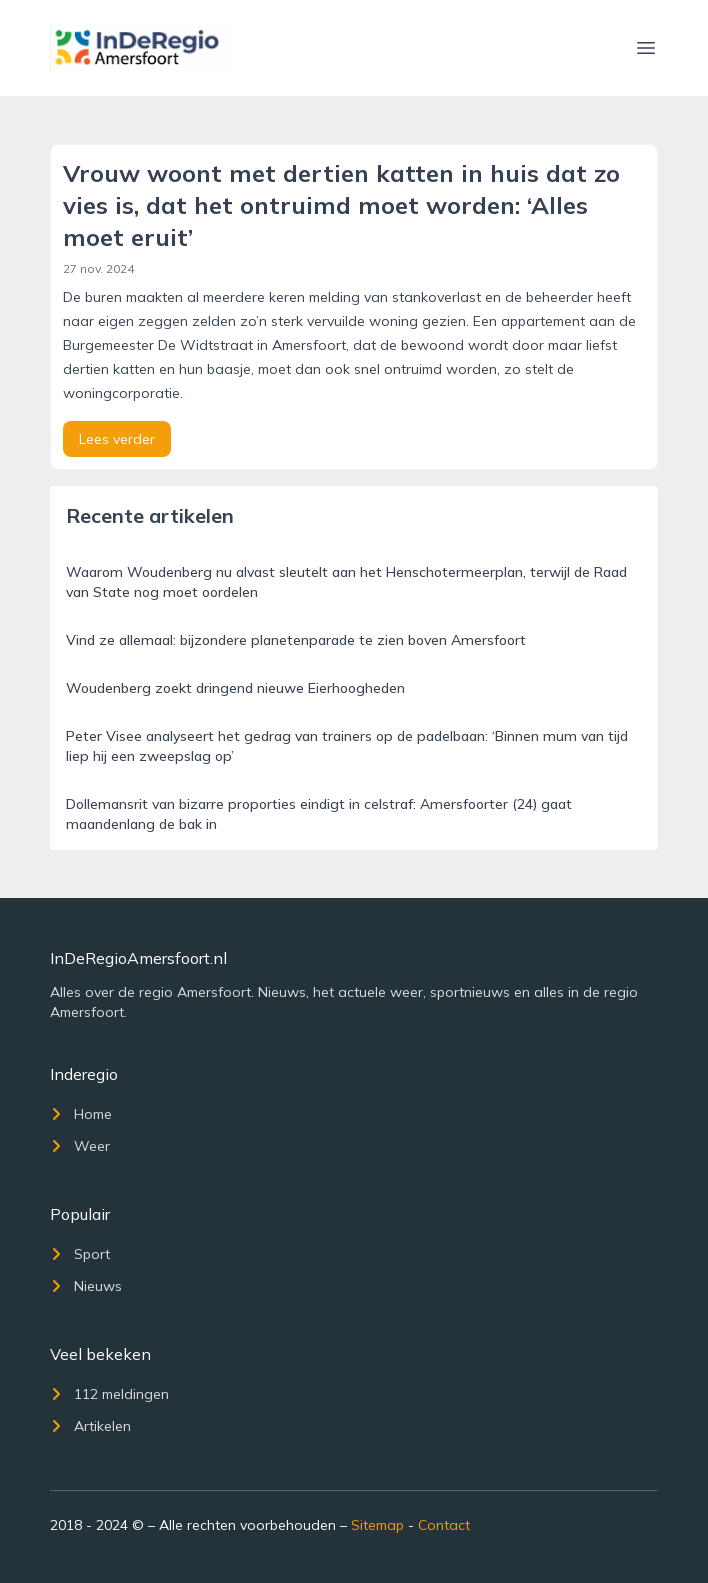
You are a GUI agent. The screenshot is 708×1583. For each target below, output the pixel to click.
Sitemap (377, 1525)
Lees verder (117, 439)
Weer (80, 1146)
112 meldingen (109, 1394)
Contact (444, 1525)
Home (81, 1114)
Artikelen (90, 1426)
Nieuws (86, 1286)
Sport (80, 1254)
